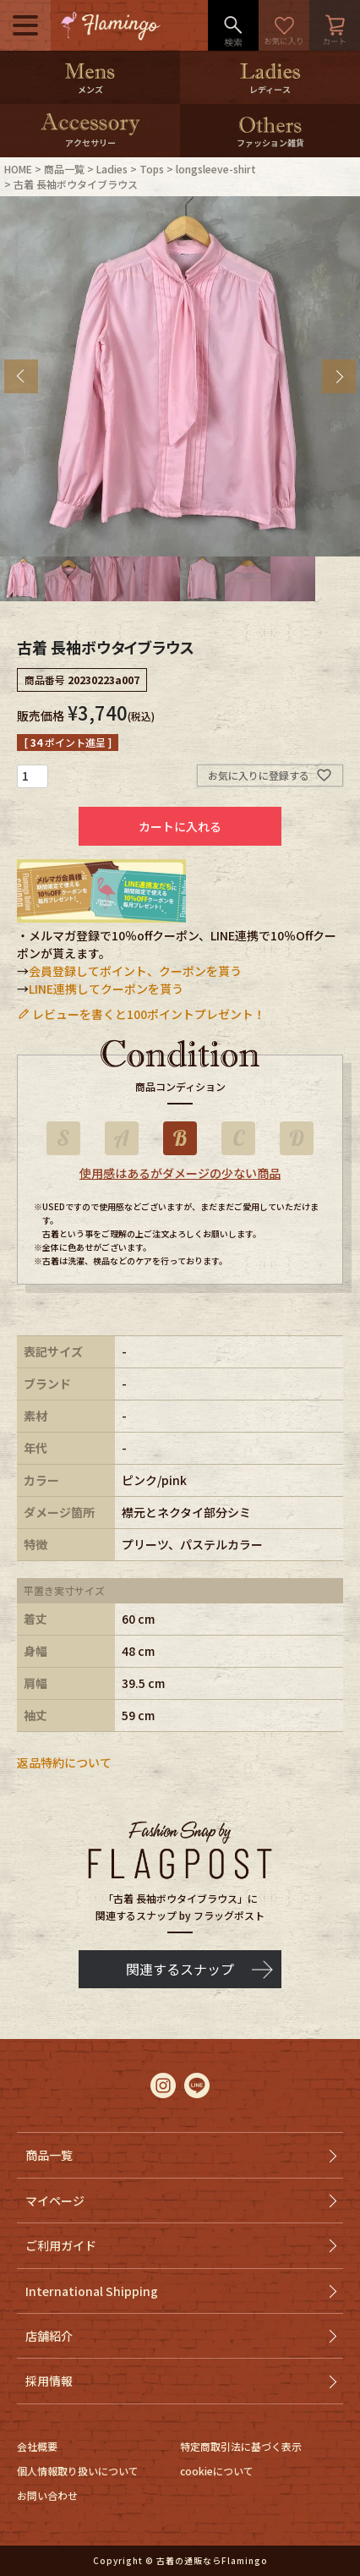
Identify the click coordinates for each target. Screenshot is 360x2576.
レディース (270, 89)
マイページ (55, 2200)
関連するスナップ (180, 1969)
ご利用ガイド (60, 2245)
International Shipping (91, 2291)
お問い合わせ (47, 2495)
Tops (151, 169)
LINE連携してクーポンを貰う (106, 988)
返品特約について (64, 1762)
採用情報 (49, 2380)
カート (334, 25)
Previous (21, 376)
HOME (18, 169)
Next (339, 376)
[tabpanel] (180, 376)
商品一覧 (64, 169)
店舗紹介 (49, 2335)
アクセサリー (90, 142)
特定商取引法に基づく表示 (241, 2446)
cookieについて (217, 2471)
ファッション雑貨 (270, 142)
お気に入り (284, 25)
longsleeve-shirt (216, 169)
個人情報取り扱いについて (78, 2471)
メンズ (90, 89)
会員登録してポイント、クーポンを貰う (135, 970)
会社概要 (37, 2446)
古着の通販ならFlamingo (212, 2560)
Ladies (112, 169)
